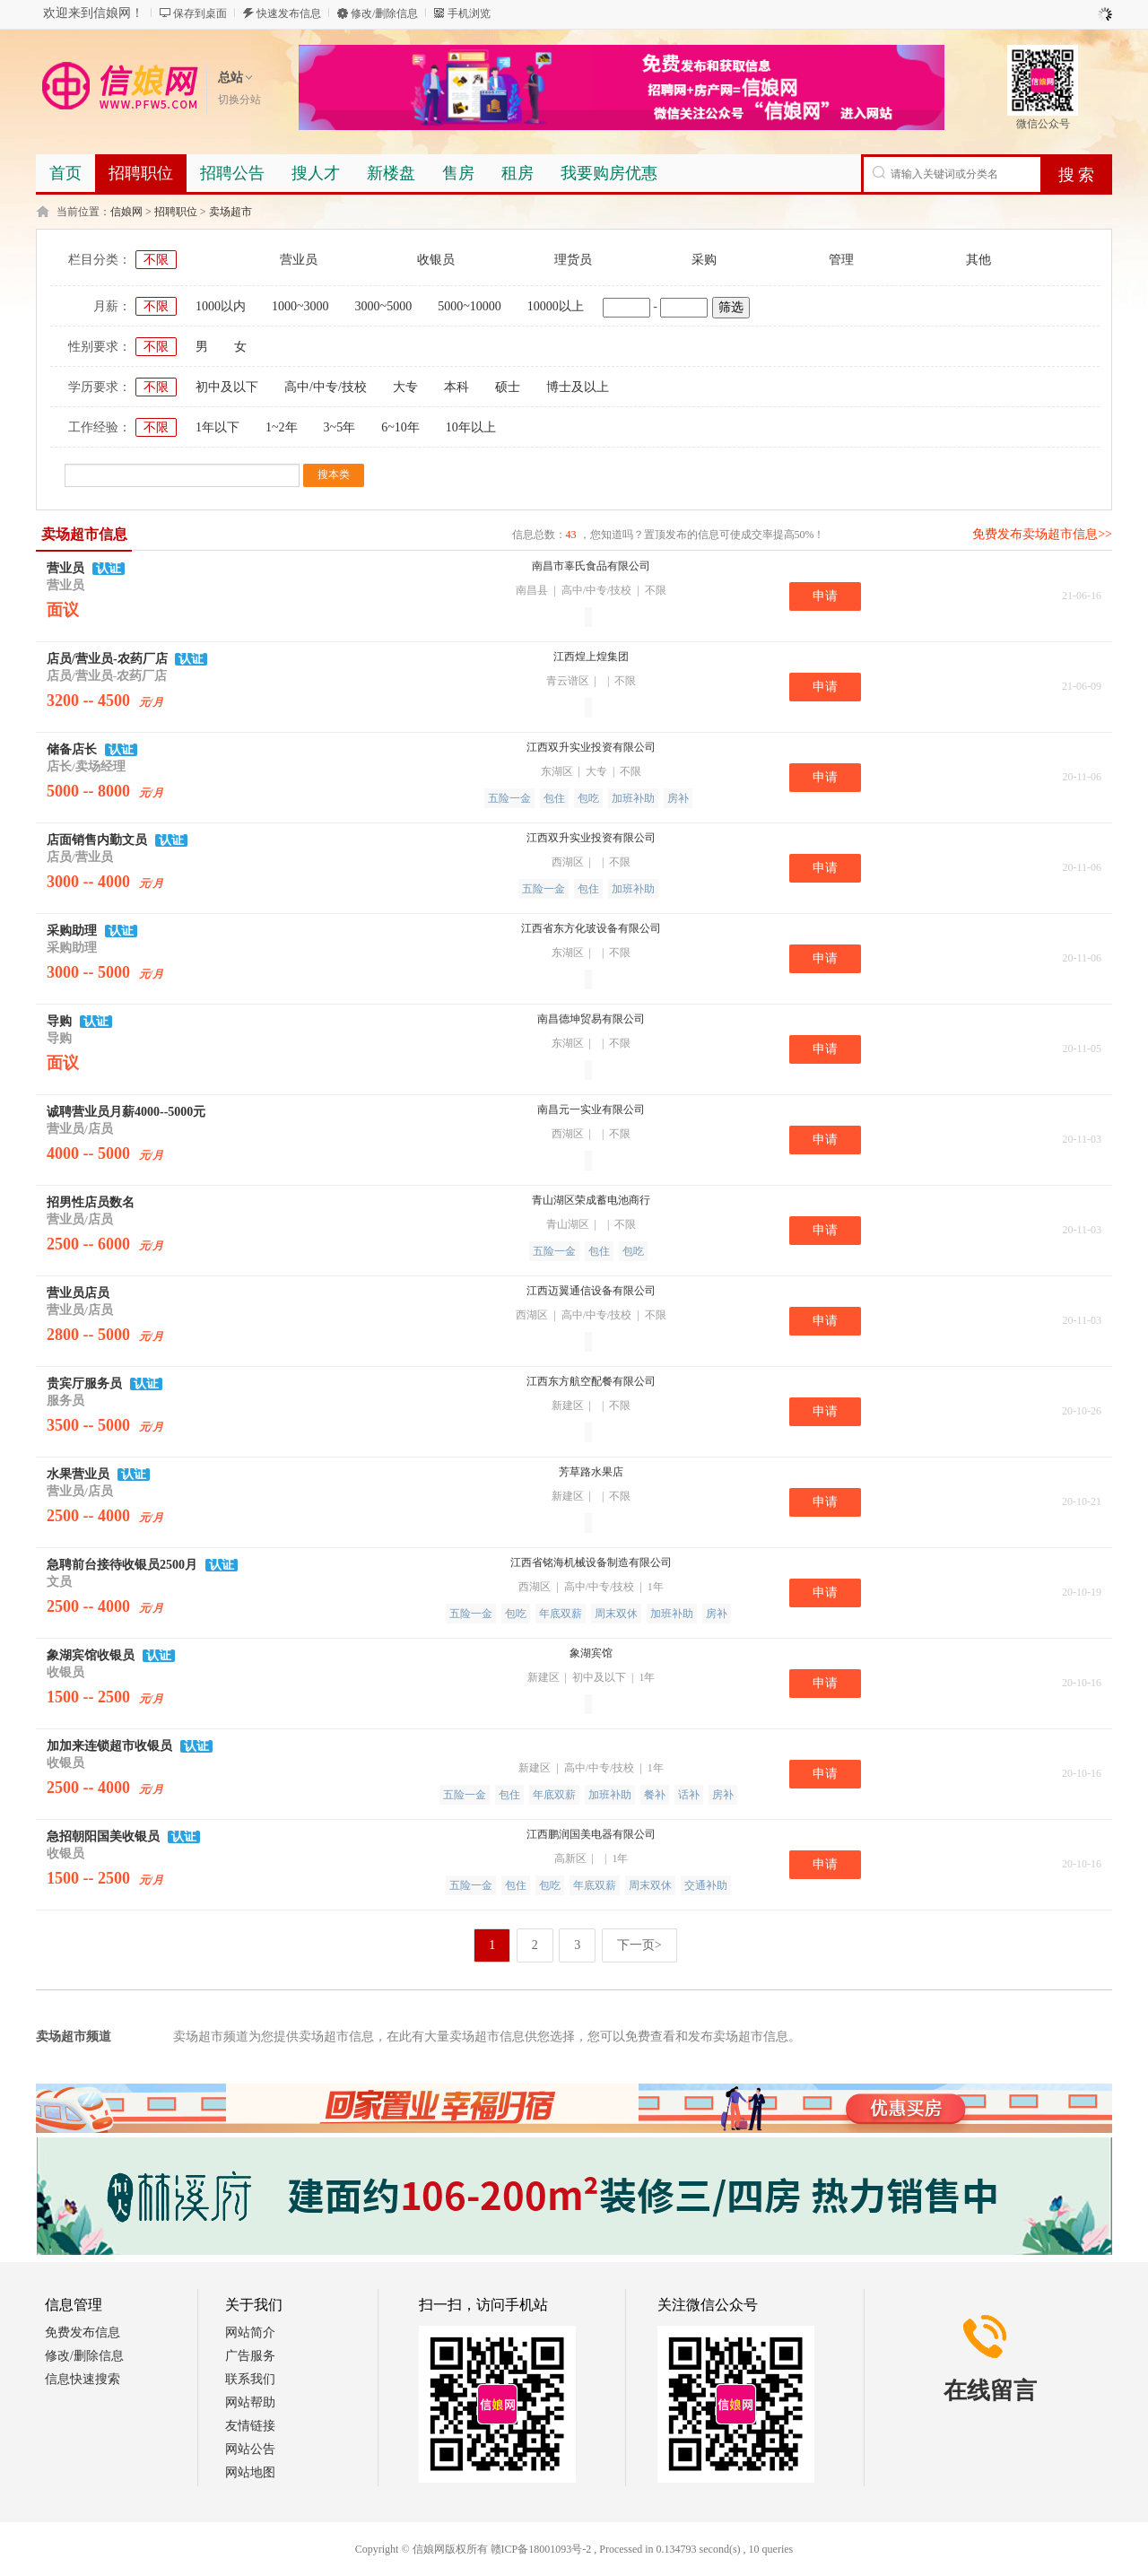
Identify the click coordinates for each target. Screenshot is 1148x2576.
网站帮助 (250, 2402)
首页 (65, 173)
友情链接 (250, 2425)
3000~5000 (384, 306)
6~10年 (400, 427)
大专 (405, 387)
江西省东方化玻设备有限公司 (591, 928)
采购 (704, 259)
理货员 (573, 259)
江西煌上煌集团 (591, 656)
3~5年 (340, 427)
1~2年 (281, 427)
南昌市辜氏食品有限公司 (591, 566)
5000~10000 (469, 306)
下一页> (639, 1945)
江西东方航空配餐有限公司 (591, 1381)
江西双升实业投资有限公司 (591, 747)
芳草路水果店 (591, 1472)
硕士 (507, 387)
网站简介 (250, 2332)
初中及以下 (227, 387)
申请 (825, 596)
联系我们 (250, 2379)
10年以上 (471, 427)
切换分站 (239, 99)
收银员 (436, 259)
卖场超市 (230, 211)
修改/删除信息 (384, 13)
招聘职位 (175, 211)
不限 (156, 259)
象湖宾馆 (591, 1653)
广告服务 (250, 2356)
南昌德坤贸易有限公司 (591, 1019)
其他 (978, 259)
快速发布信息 (289, 13)
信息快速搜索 (82, 2379)
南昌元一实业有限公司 (591, 1109)
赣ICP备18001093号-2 (541, 2549)
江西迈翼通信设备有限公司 (591, 1290)
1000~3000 (300, 306)
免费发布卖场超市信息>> (1042, 534)
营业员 (298, 259)
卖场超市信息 (84, 534)
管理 (841, 259)
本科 (456, 387)
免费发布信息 (82, 2332)
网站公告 (250, 2449)
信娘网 (126, 211)
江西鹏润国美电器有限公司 (591, 1834)
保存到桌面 (200, 13)
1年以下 (217, 427)
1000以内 (221, 306)
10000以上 (555, 306)
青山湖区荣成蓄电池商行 (591, 1200)
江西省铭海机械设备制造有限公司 (591, 1562)
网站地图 (250, 2472)
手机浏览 (469, 13)
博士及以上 (577, 387)
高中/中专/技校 (325, 387)
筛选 (731, 307)
